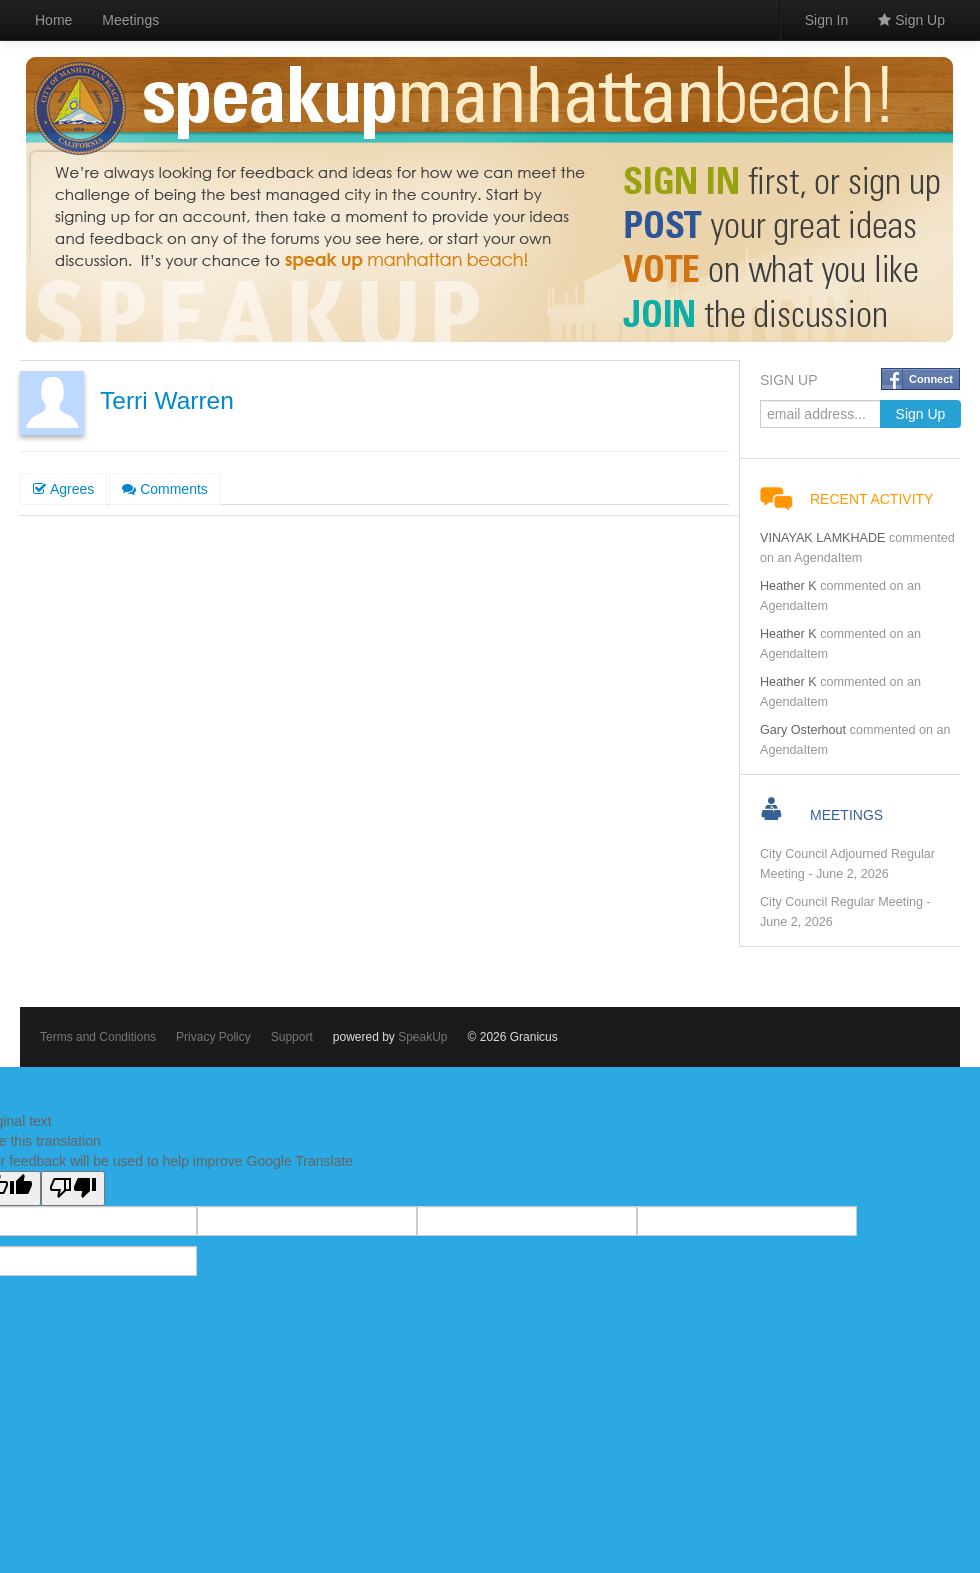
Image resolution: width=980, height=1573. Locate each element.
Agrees (63, 489)
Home (53, 20)
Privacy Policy (213, 1037)
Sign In (827, 20)
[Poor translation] (73, 1188)
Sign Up (911, 20)
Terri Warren (167, 400)
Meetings (130, 20)
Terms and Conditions (98, 1037)
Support (292, 1037)
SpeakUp (422, 1037)
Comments (165, 489)
